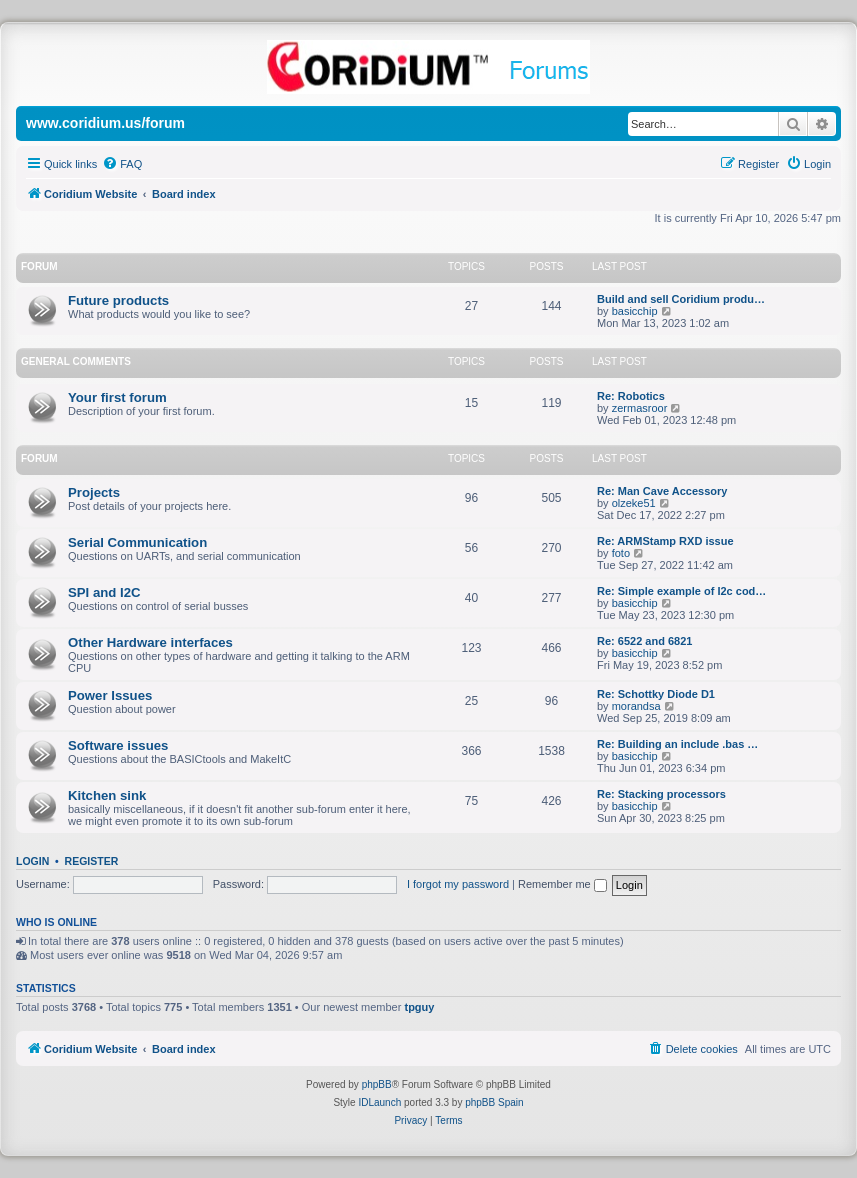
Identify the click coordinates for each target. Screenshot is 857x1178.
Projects (94, 492)
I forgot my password (458, 884)
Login (32, 861)
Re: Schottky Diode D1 (656, 694)
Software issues (118, 745)
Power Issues (110, 695)
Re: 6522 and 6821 (644, 641)
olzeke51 (634, 503)
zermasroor (640, 408)
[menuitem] (122, 164)
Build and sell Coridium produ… (681, 299)
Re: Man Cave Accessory (662, 491)
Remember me (562, 884)
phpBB (377, 1084)
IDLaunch (379, 1102)
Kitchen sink (107, 795)
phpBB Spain (494, 1102)
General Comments (76, 361)
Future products (118, 300)
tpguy (419, 1007)
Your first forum (117, 397)
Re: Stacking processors (661, 794)
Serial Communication (137, 542)
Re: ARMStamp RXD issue (665, 541)
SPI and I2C (104, 592)
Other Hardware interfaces (150, 642)
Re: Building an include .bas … (677, 744)
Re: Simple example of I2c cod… (681, 591)
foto (621, 553)
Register (92, 861)
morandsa (636, 706)
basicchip (635, 311)
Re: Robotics (631, 396)
